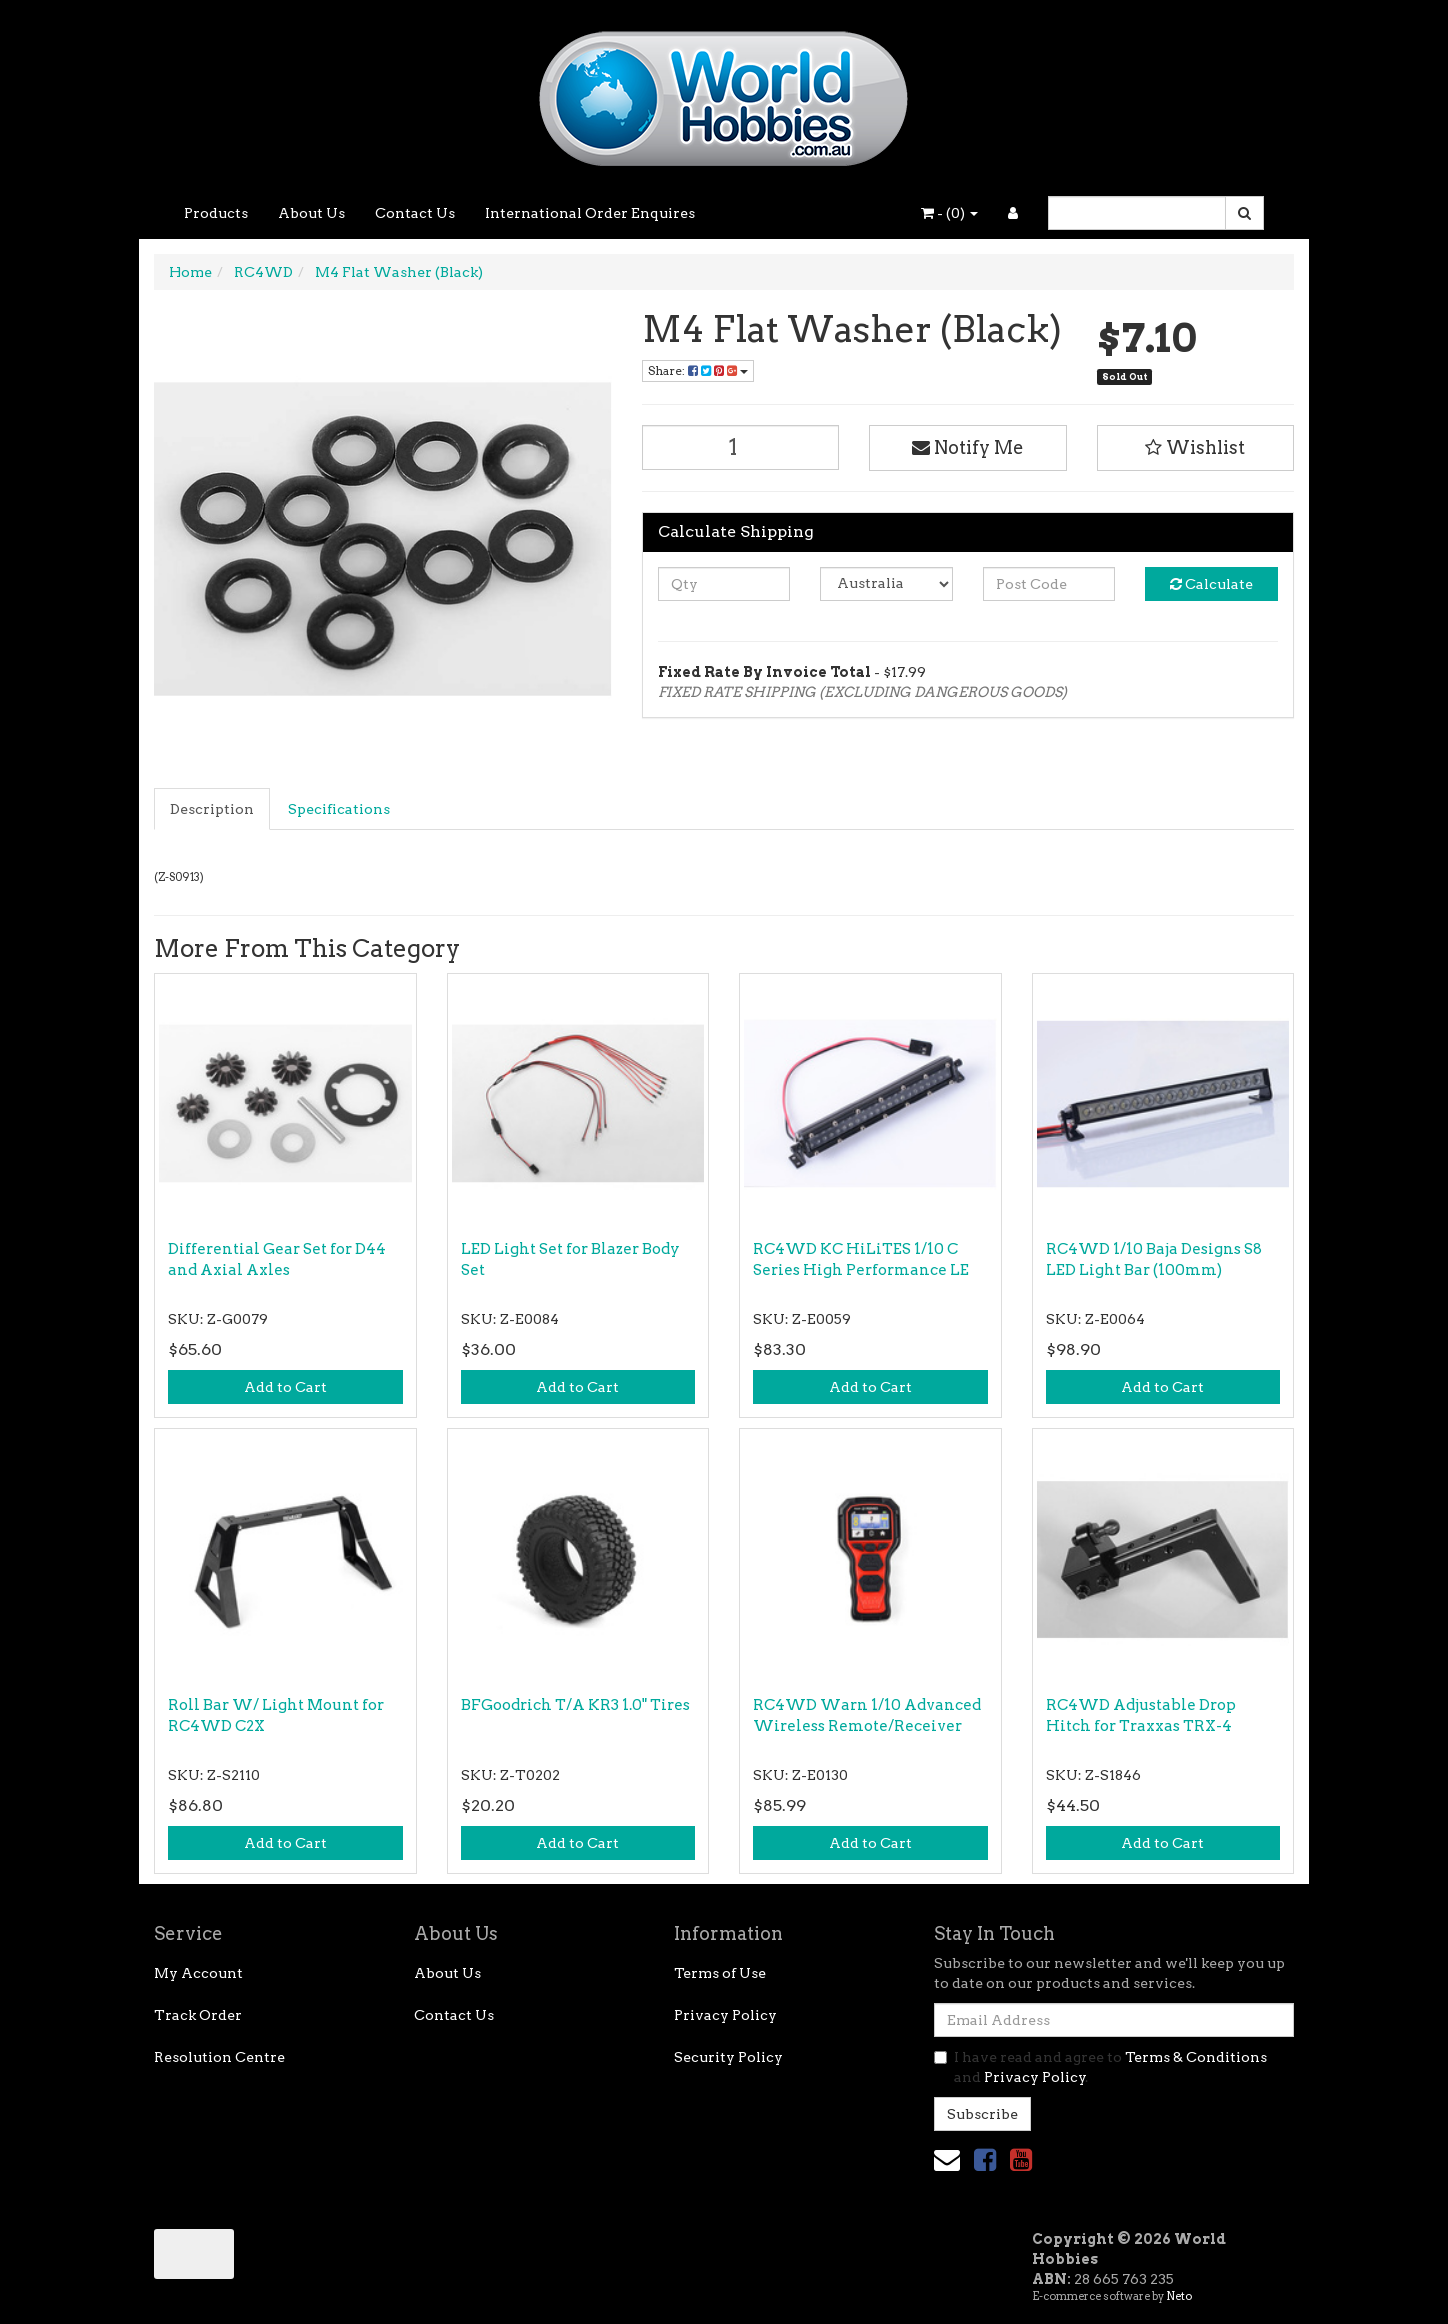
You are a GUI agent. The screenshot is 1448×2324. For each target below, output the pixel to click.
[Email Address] (1114, 2020)
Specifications (339, 809)
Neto (1179, 2296)
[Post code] (1049, 584)
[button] (1196, 448)
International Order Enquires (590, 213)
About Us (311, 213)
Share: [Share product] (698, 370)
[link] (985, 2159)
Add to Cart (285, 1387)
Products (216, 213)
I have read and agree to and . (1100, 2067)
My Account (198, 1973)
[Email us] (947, 2159)
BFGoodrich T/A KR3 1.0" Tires (575, 1705)
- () (949, 213)
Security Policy (728, 2057)
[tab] (213, 809)
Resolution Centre (219, 2057)
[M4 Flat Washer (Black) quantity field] (741, 447)
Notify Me (968, 447)
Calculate (1211, 584)
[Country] (886, 584)
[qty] (724, 584)
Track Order (198, 2015)
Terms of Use (720, 1973)
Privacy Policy (725, 2015)
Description (212, 809)
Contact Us (415, 213)
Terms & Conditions (1196, 2057)
